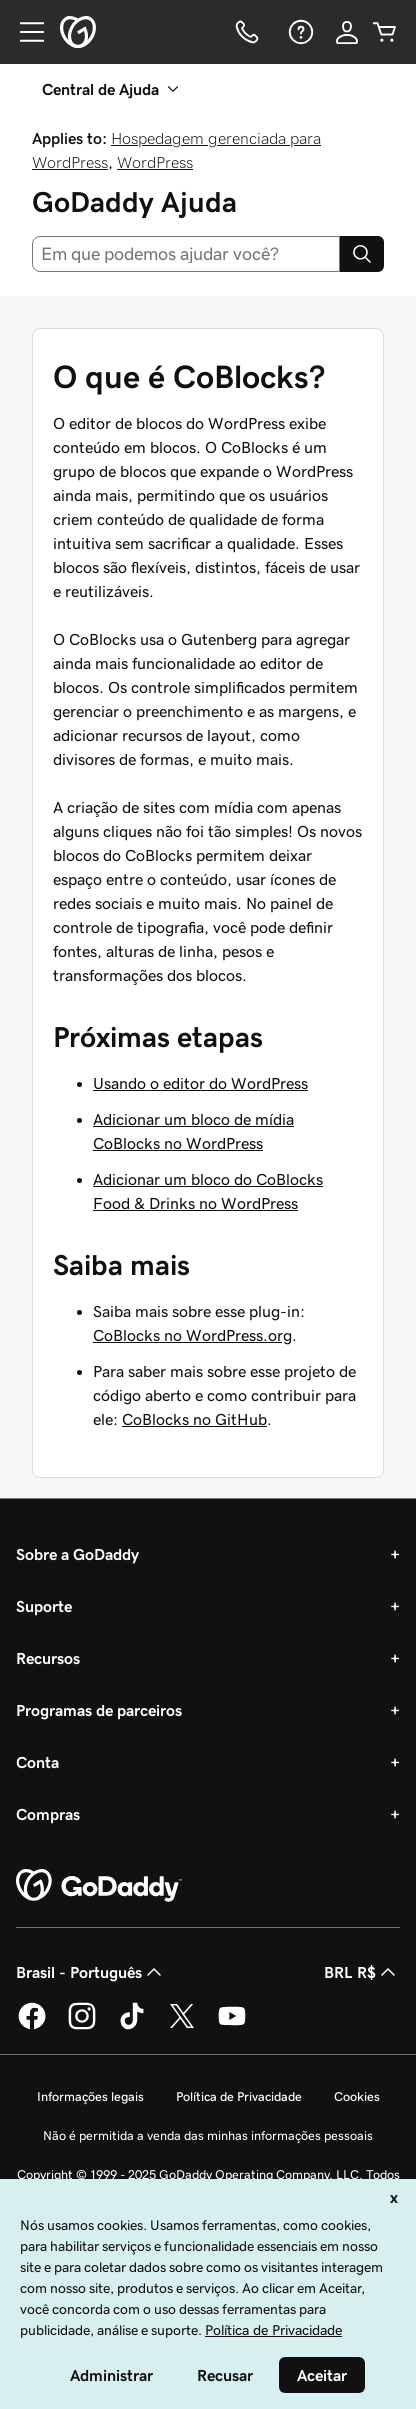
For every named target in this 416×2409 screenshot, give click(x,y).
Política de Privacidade (239, 2096)
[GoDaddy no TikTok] (132, 2026)
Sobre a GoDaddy (77, 1554)
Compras (48, 1814)
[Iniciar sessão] (347, 32)
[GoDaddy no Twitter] (182, 2026)
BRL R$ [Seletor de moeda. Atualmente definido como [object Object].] (362, 1972)
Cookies (357, 2096)
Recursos (48, 1658)
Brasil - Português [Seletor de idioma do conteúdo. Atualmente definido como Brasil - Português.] (91, 1972)
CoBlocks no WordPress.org (192, 1335)
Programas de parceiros (99, 1710)
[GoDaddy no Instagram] (82, 2026)
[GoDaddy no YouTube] (232, 2026)
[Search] (362, 254)
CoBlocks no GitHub (194, 1419)
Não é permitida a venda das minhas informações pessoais (208, 2135)
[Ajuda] (299, 32)
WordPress (155, 162)
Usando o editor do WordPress (200, 1083)
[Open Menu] (24, 32)
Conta (37, 1762)
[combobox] (186, 254)
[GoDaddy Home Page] (99, 1886)
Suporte (44, 1606)
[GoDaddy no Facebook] (32, 2026)
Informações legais (90, 2096)
